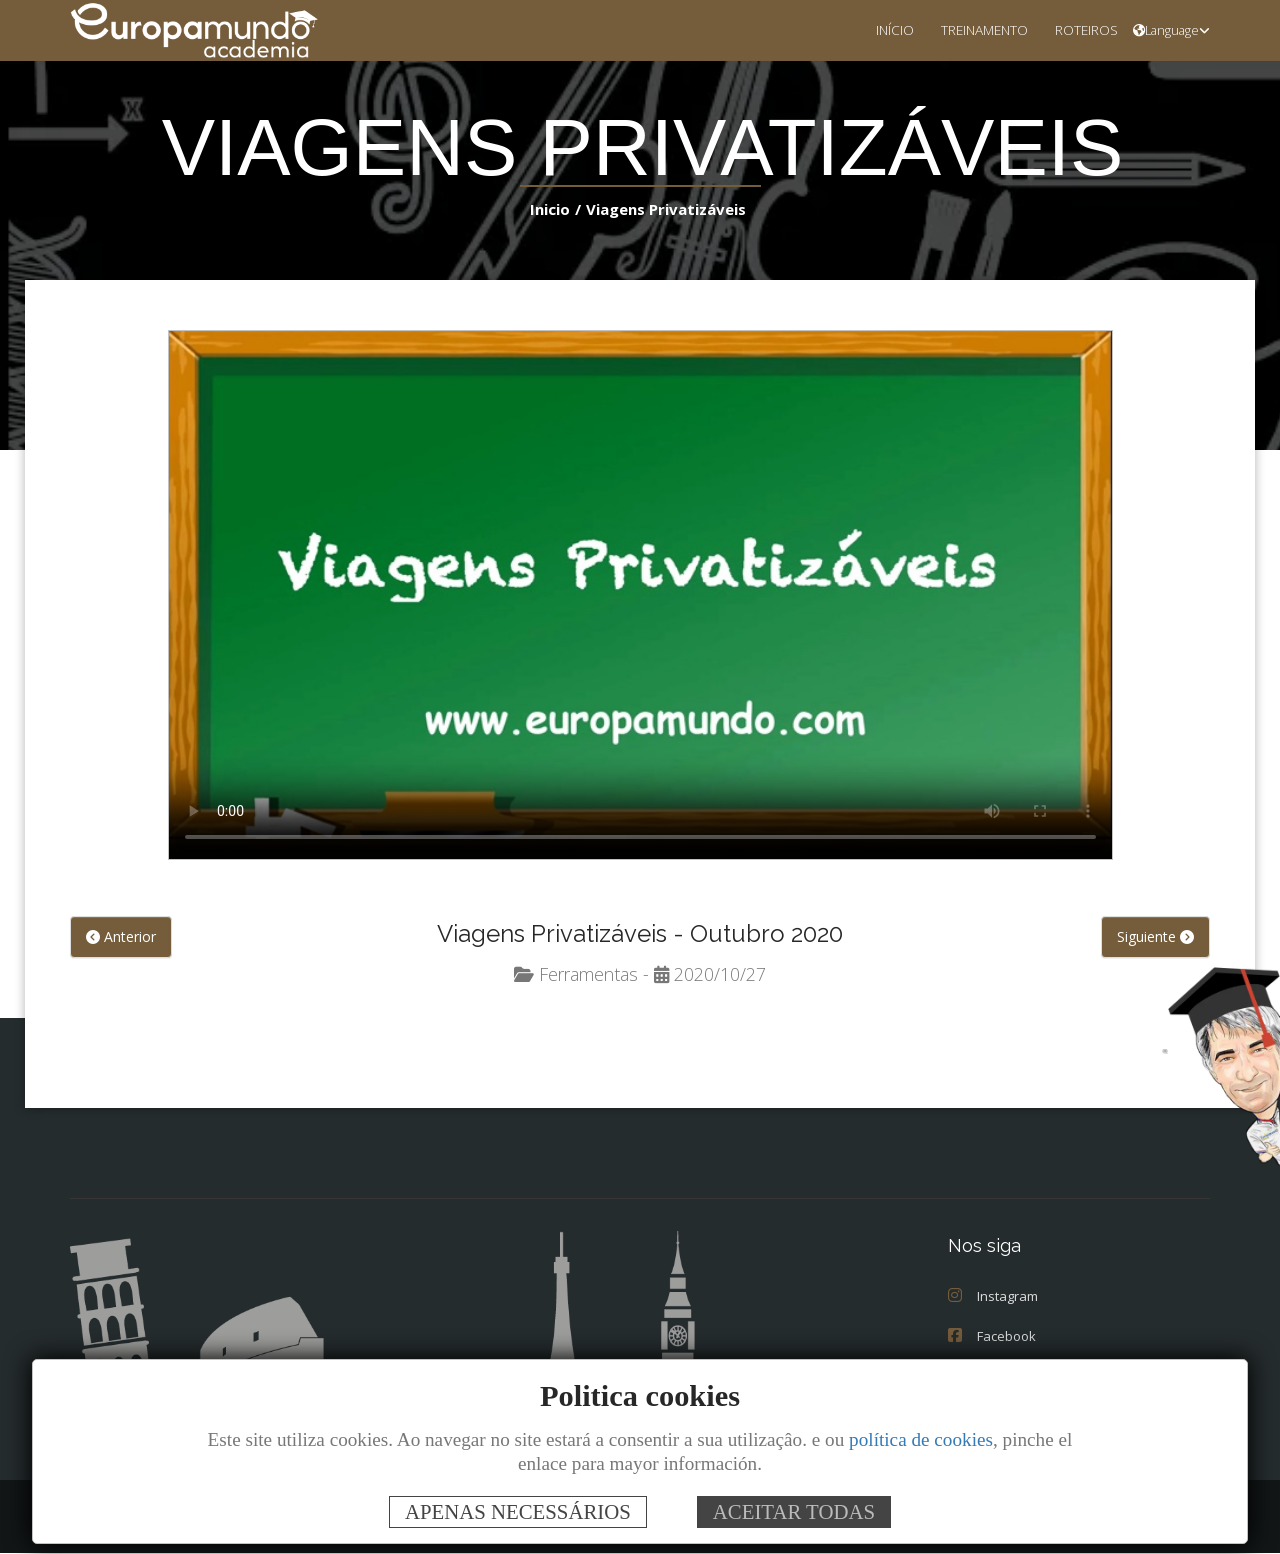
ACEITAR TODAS (794, 1511)
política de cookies (921, 1439)
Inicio (554, 208)
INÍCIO (871, 29)
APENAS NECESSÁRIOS (518, 1511)
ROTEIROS (1080, 29)
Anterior (119, 938)
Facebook (991, 1336)
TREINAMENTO (968, 29)
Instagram (991, 1296)
